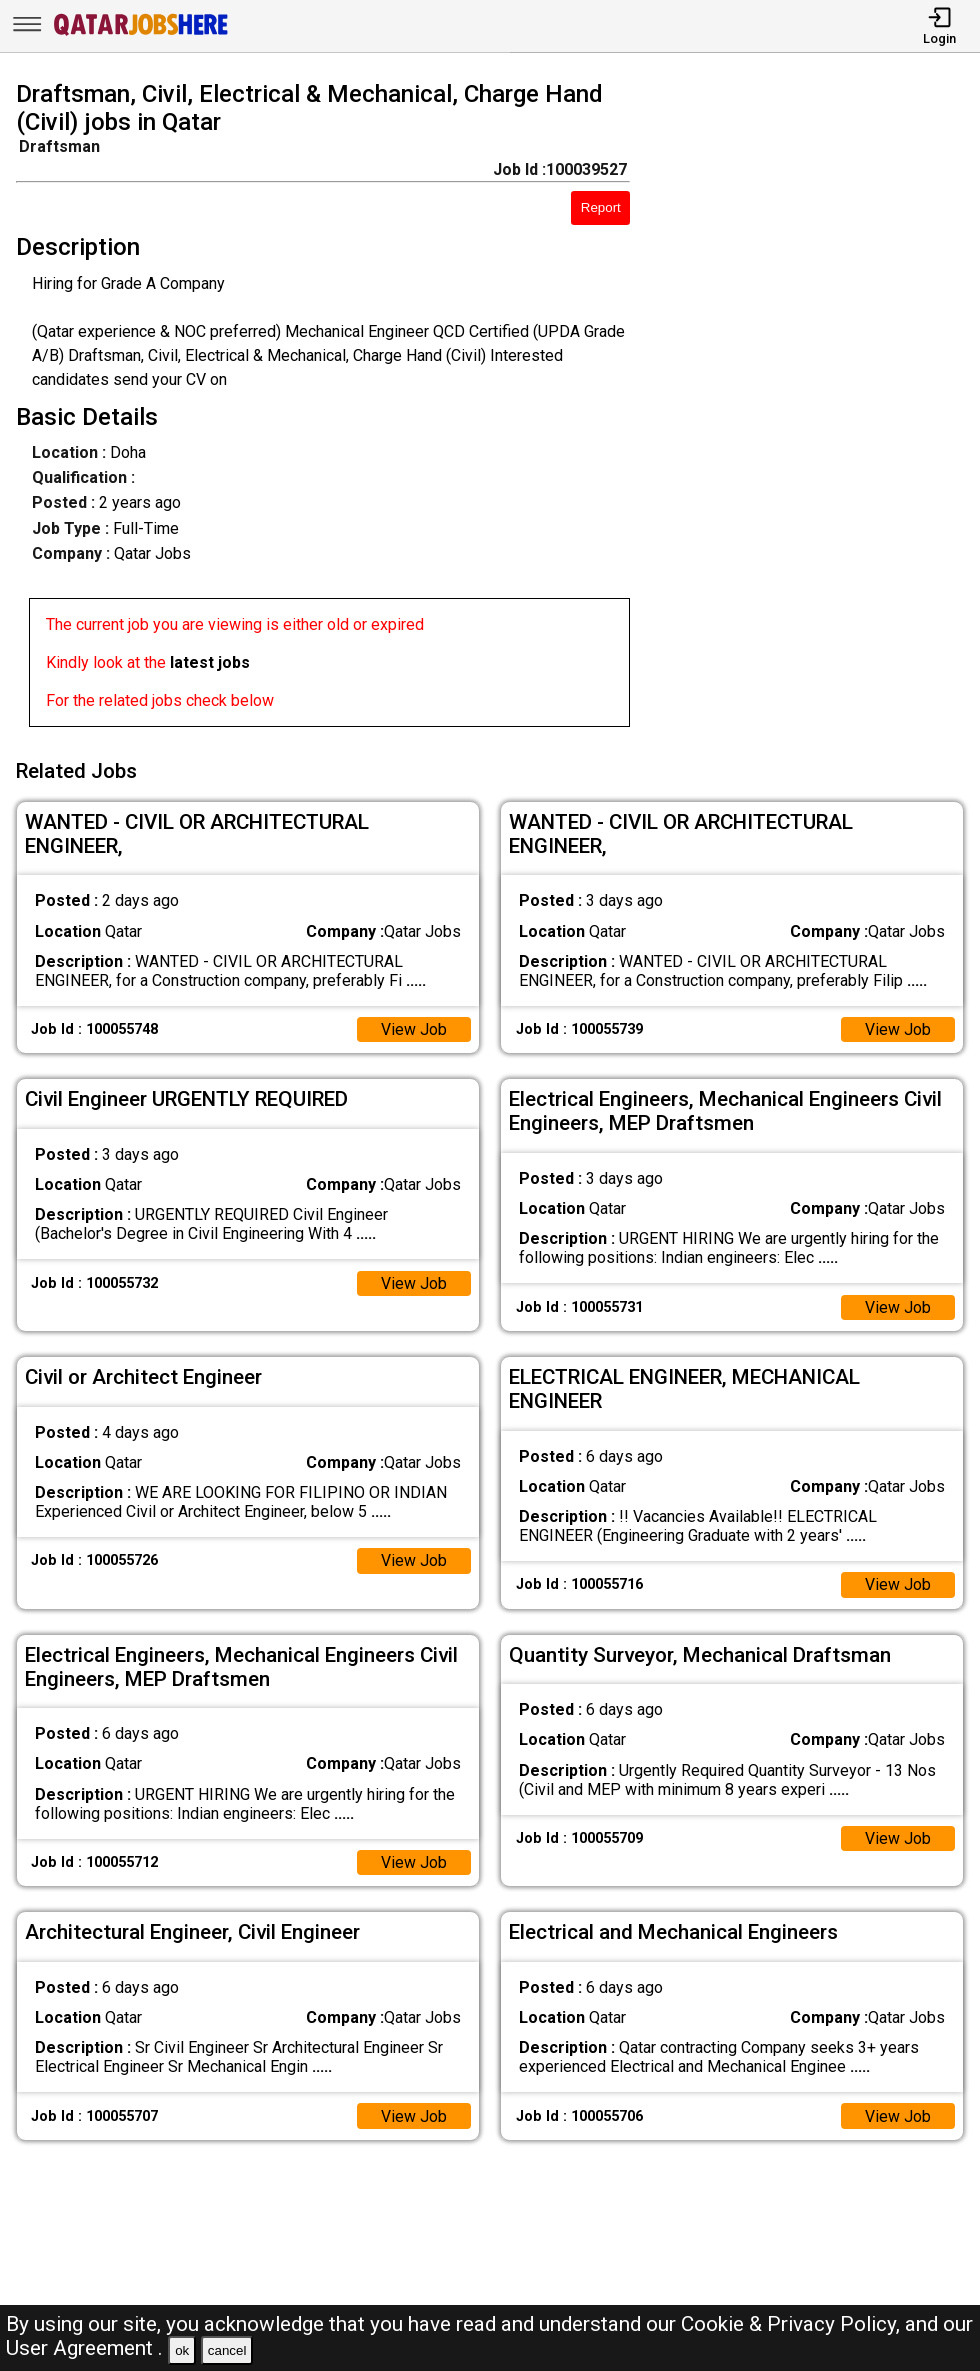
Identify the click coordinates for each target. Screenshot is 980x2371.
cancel (227, 2350)
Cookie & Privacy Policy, (793, 2324)
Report (601, 207)
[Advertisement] (817, 408)
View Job (414, 1027)
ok (182, 2350)
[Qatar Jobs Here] (141, 33)
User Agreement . (84, 2348)
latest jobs (210, 662)
